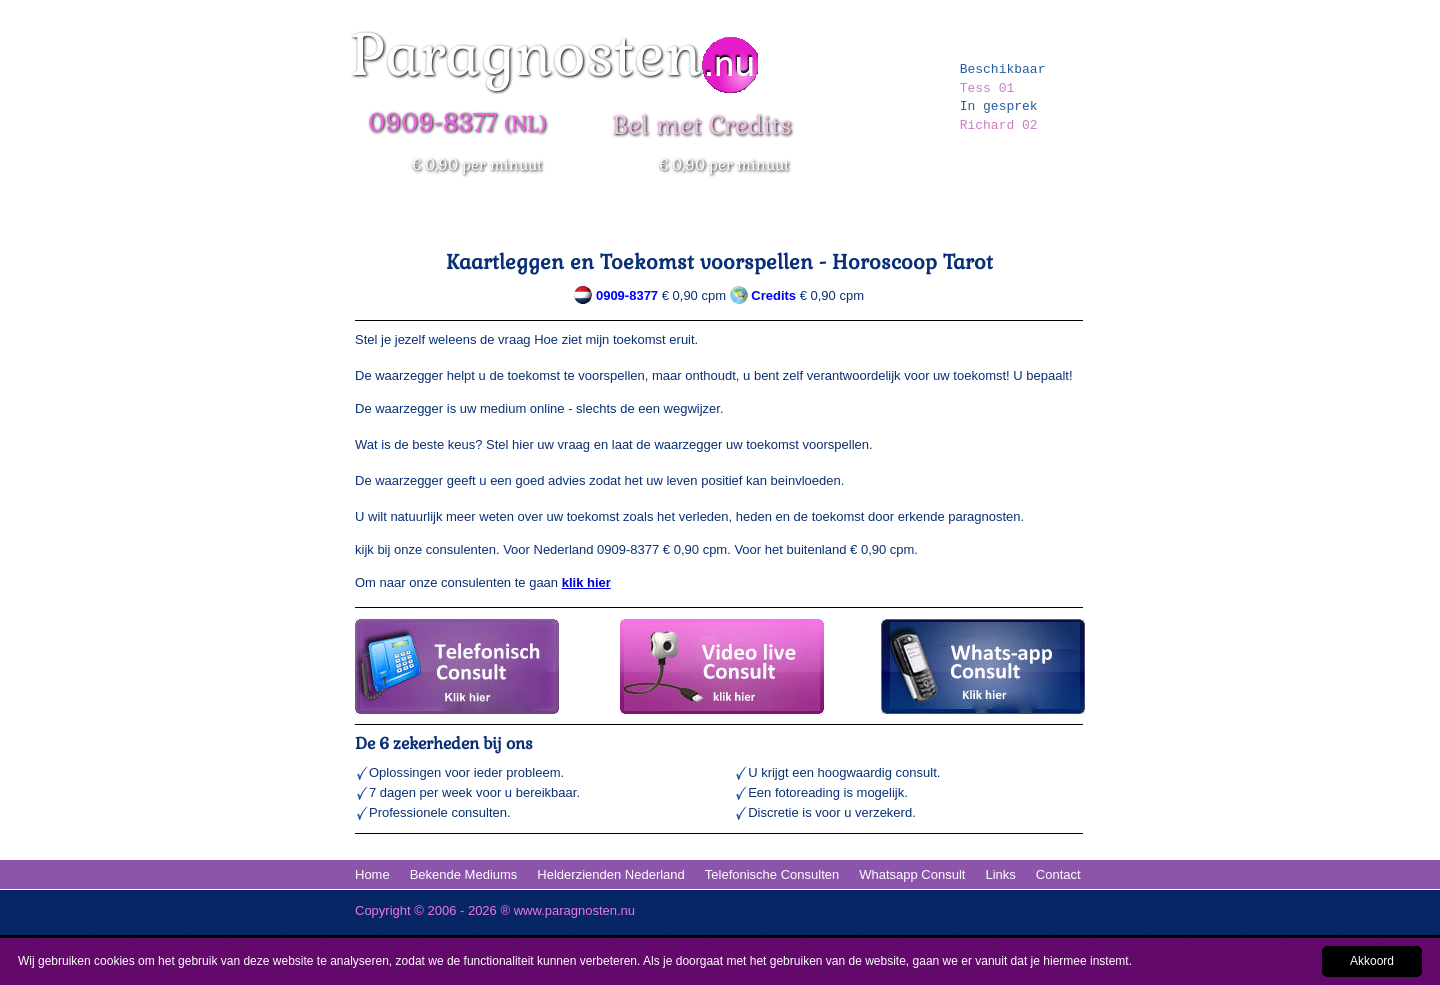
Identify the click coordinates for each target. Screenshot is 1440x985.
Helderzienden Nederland (610, 874)
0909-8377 (627, 295)
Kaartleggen (1041, 219)
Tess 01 (987, 88)
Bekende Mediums (464, 874)
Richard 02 (999, 125)
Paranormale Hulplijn (475, 219)
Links (1000, 874)
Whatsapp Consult (912, 874)
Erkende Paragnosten (923, 219)
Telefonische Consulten (772, 874)
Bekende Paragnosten (619, 219)
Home (377, 219)
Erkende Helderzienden (772, 219)
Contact (1058, 874)
